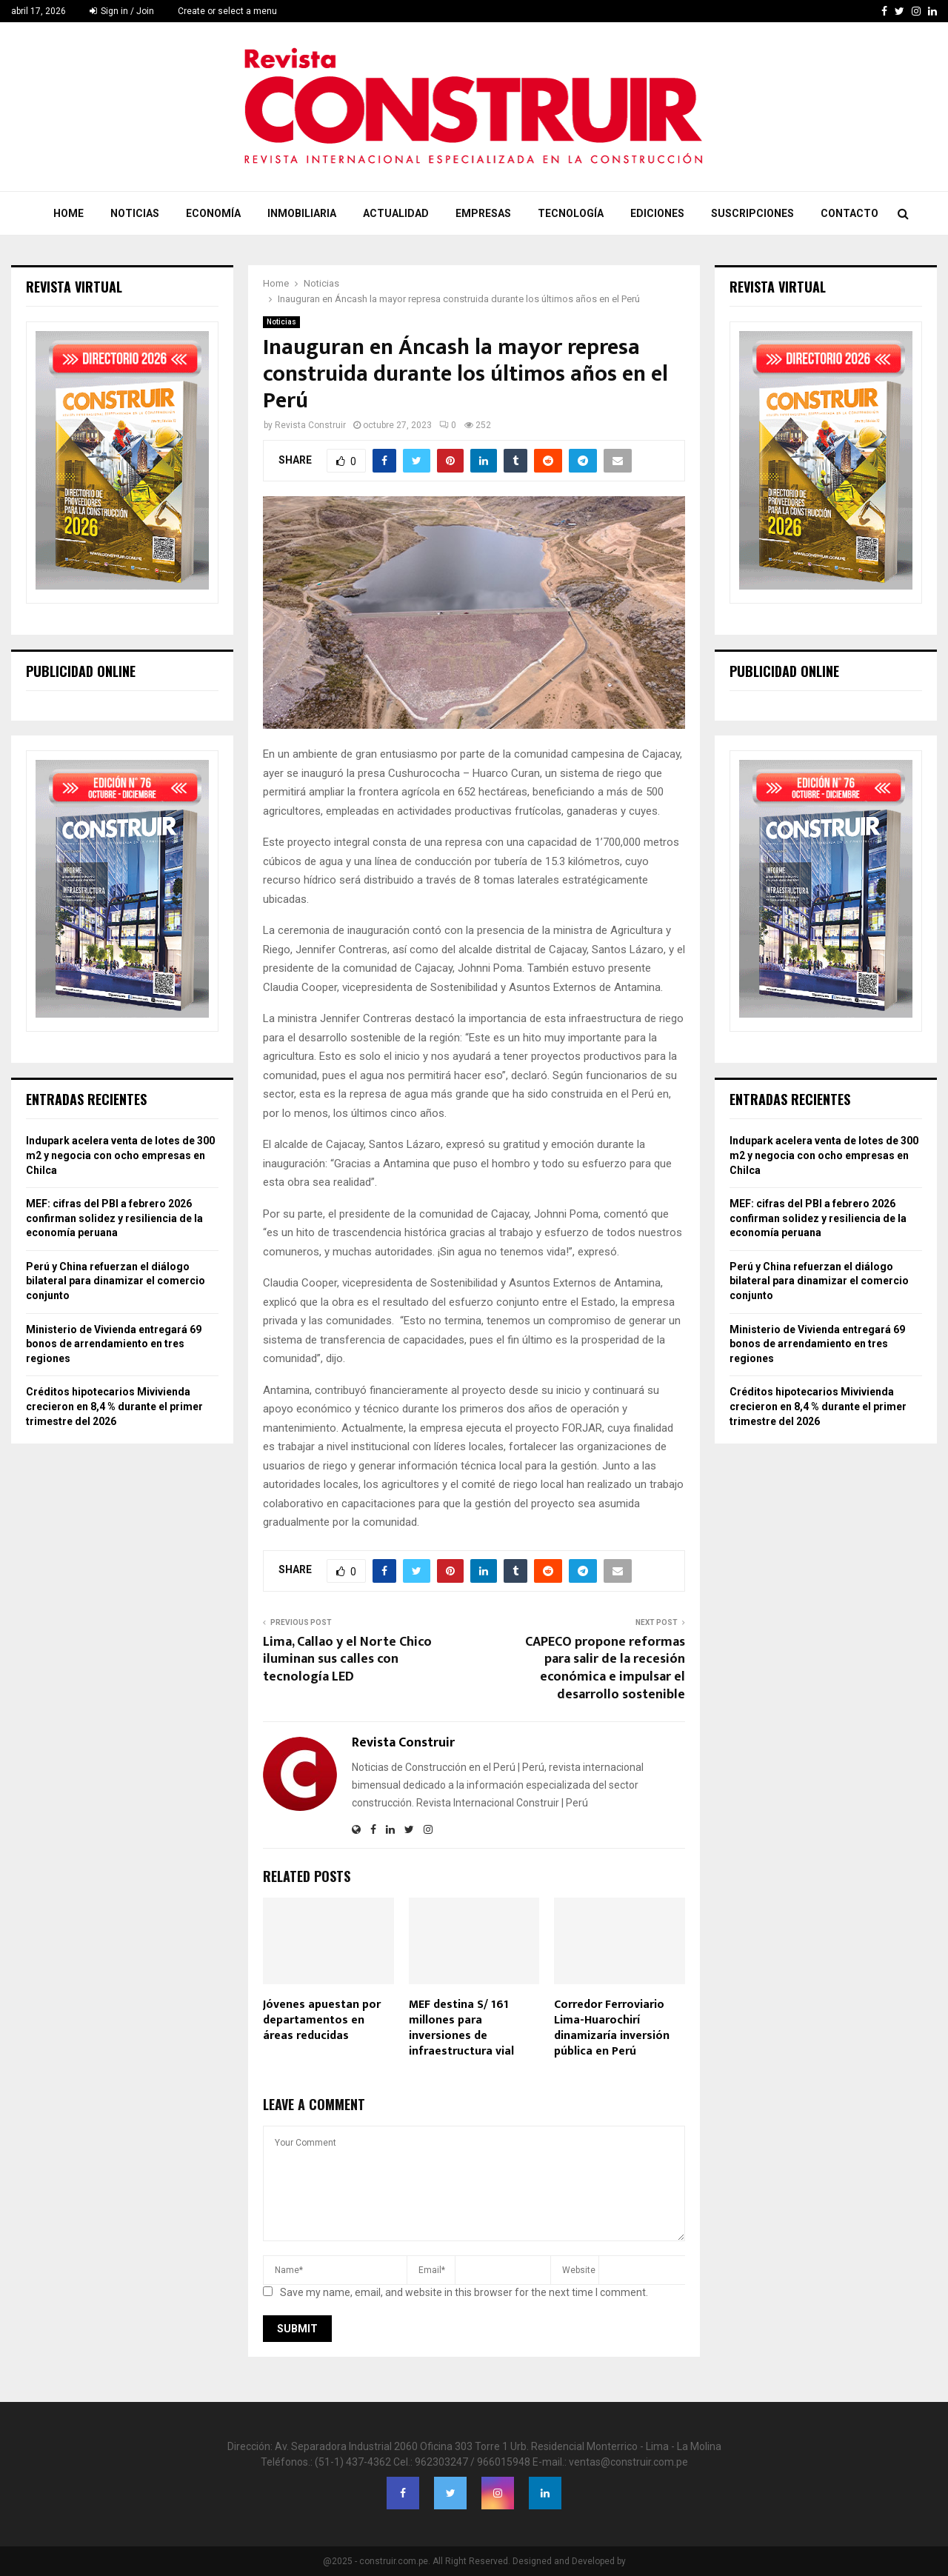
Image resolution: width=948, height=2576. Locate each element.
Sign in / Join (122, 11)
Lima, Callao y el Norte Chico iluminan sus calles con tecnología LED (347, 1660)
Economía (213, 213)
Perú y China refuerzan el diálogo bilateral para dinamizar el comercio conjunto (115, 1281)
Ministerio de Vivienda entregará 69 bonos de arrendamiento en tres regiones (113, 1344)
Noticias (134, 213)
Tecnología (571, 213)
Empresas (483, 213)
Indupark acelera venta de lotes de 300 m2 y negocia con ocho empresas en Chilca (120, 1155)
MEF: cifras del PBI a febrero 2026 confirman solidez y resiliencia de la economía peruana (114, 1218)
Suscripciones (752, 213)
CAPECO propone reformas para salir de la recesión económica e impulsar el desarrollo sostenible (605, 1668)
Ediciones (657, 213)
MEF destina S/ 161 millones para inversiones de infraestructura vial (461, 2028)
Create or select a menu (227, 11)
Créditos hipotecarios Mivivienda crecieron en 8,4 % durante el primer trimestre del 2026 (114, 1406)
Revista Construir (310, 425)
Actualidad (396, 213)
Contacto (849, 213)
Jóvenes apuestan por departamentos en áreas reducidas (322, 2020)
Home (68, 213)
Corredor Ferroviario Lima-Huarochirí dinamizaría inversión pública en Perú (612, 2028)
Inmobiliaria (301, 213)
